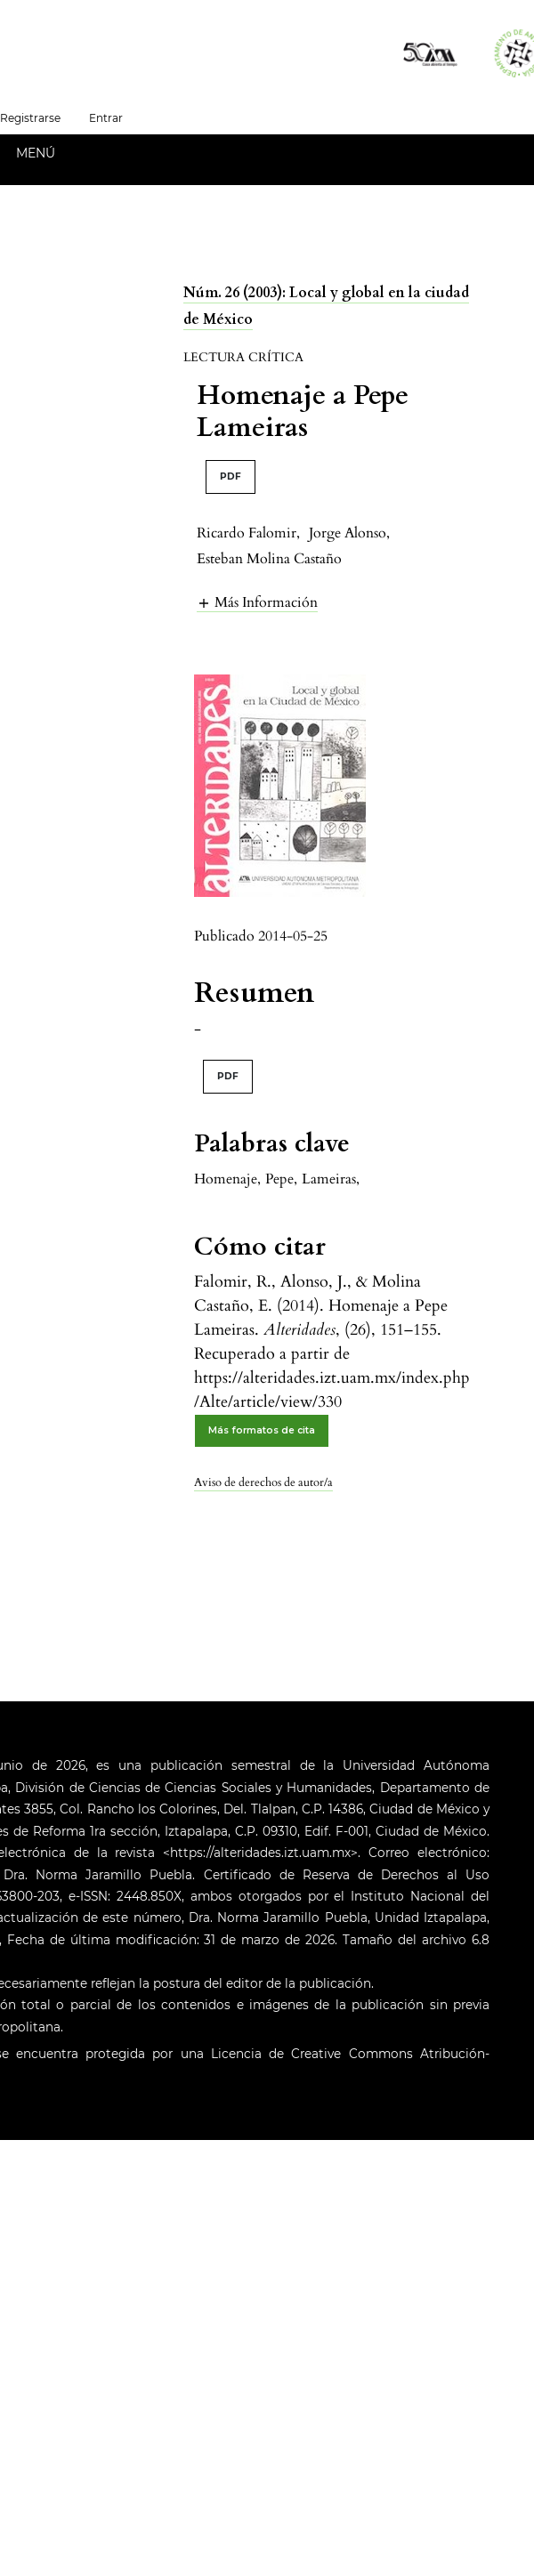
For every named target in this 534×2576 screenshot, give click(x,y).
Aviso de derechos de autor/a (263, 1482)
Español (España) (209, 116)
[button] (257, 602)
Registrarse (30, 118)
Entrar (106, 118)
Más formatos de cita (261, 1430)
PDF (230, 476)
